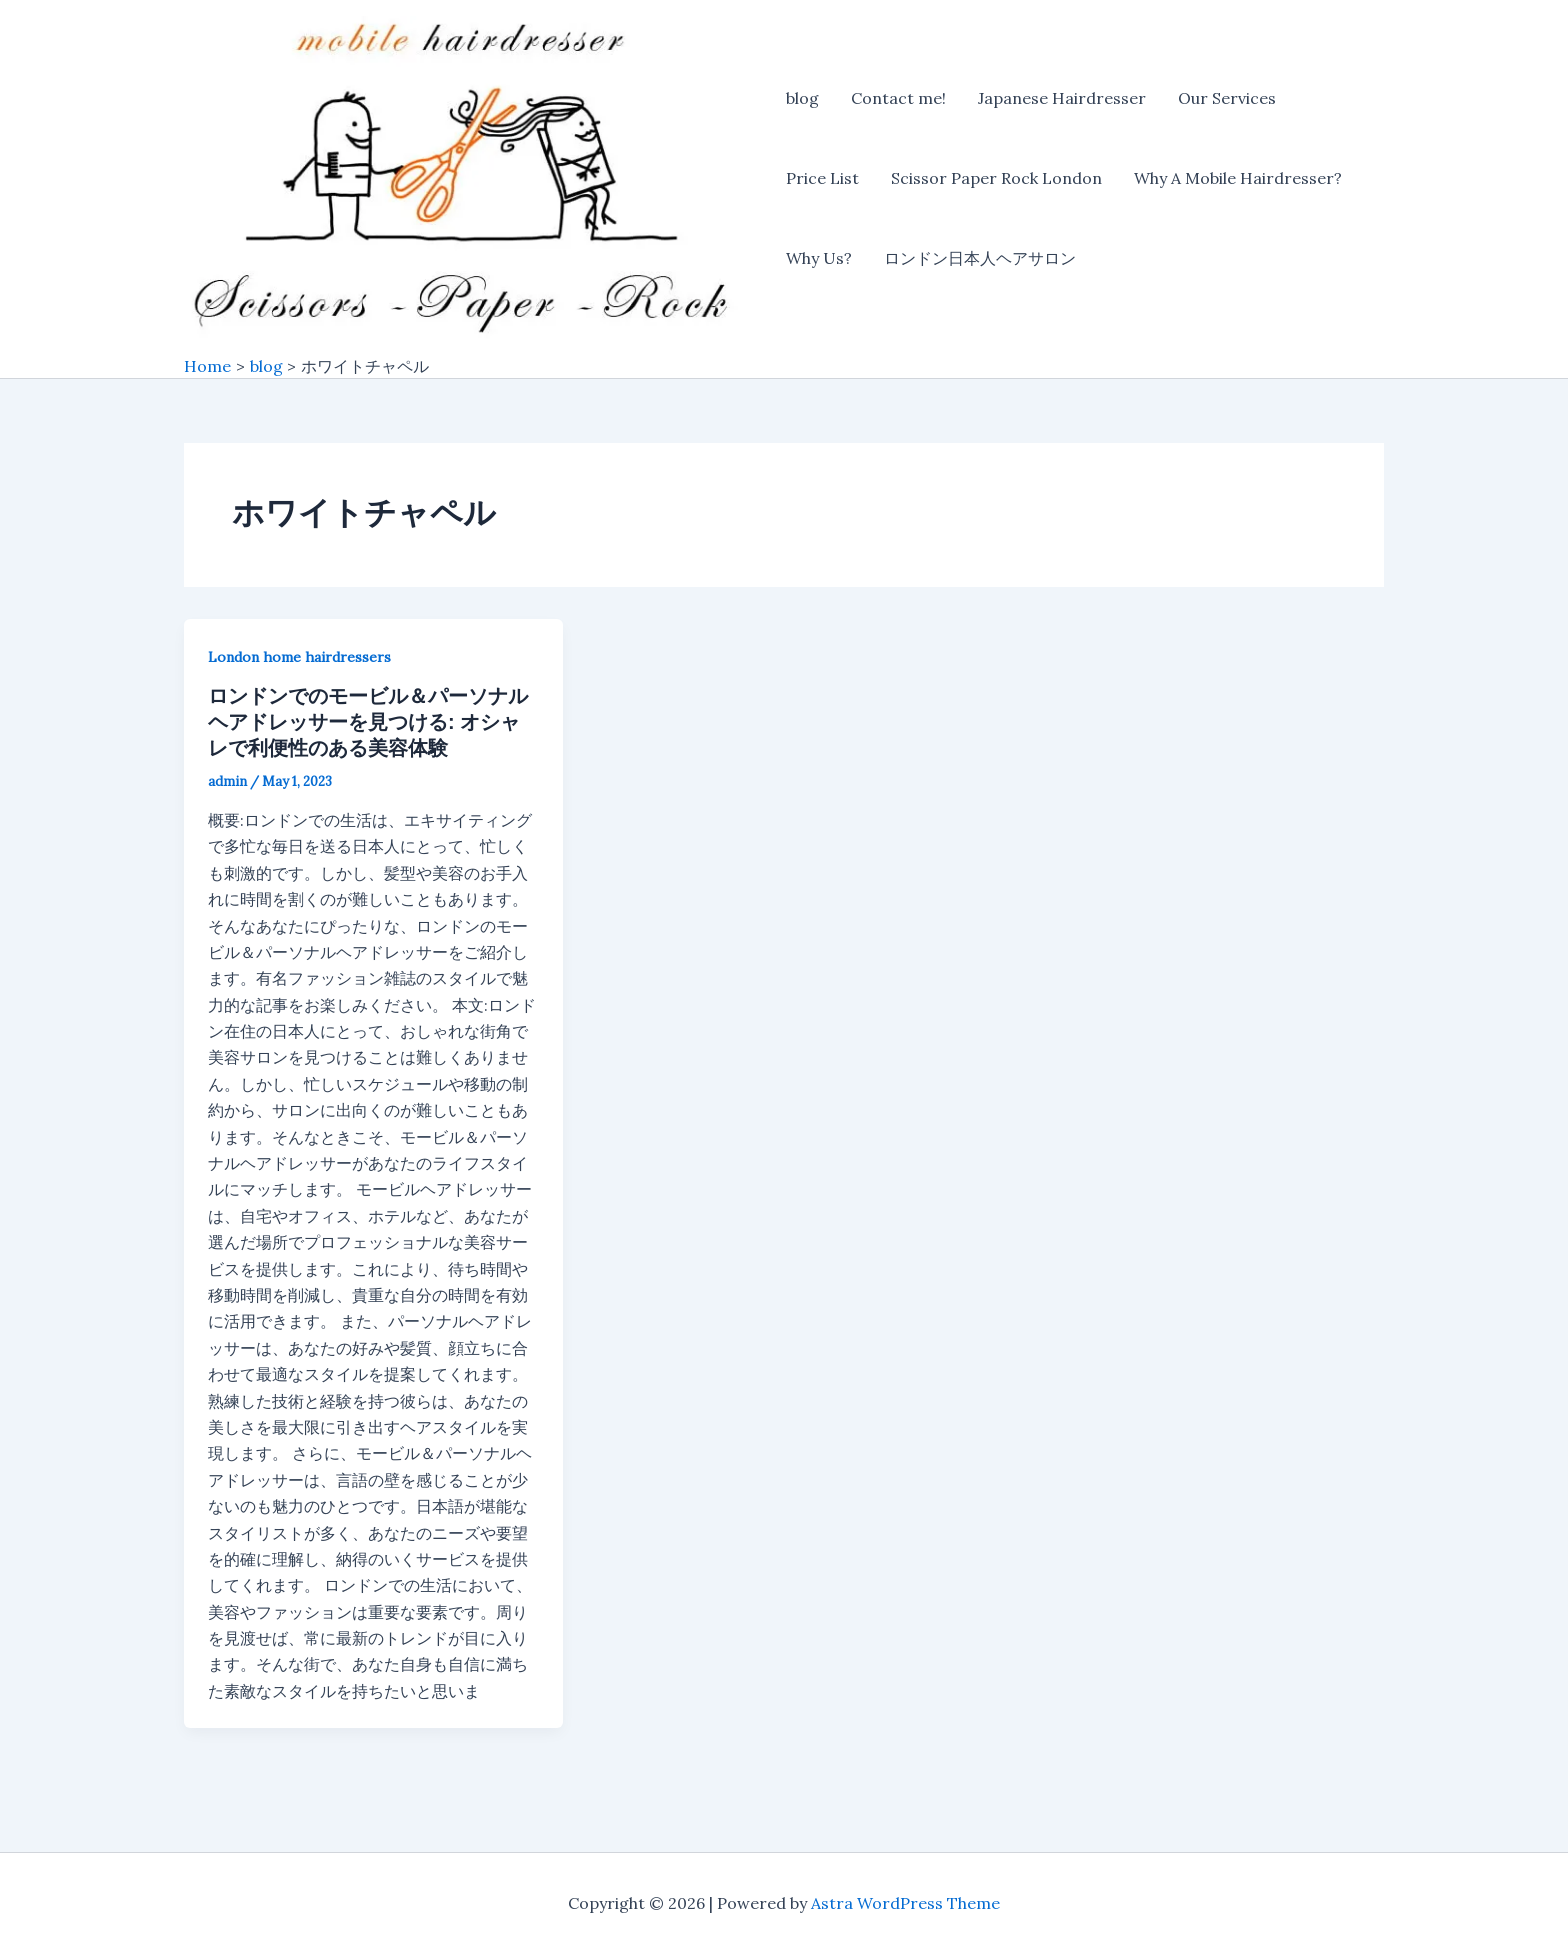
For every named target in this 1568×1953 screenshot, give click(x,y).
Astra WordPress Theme (905, 1903)
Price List (822, 178)
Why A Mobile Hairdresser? (1238, 178)
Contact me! (898, 98)
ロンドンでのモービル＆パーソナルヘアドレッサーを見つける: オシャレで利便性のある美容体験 (368, 722)
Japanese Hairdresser (1062, 98)
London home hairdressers (299, 657)
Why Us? (819, 258)
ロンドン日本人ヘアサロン (980, 258)
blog (802, 98)
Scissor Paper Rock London (996, 178)
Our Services (1227, 98)
